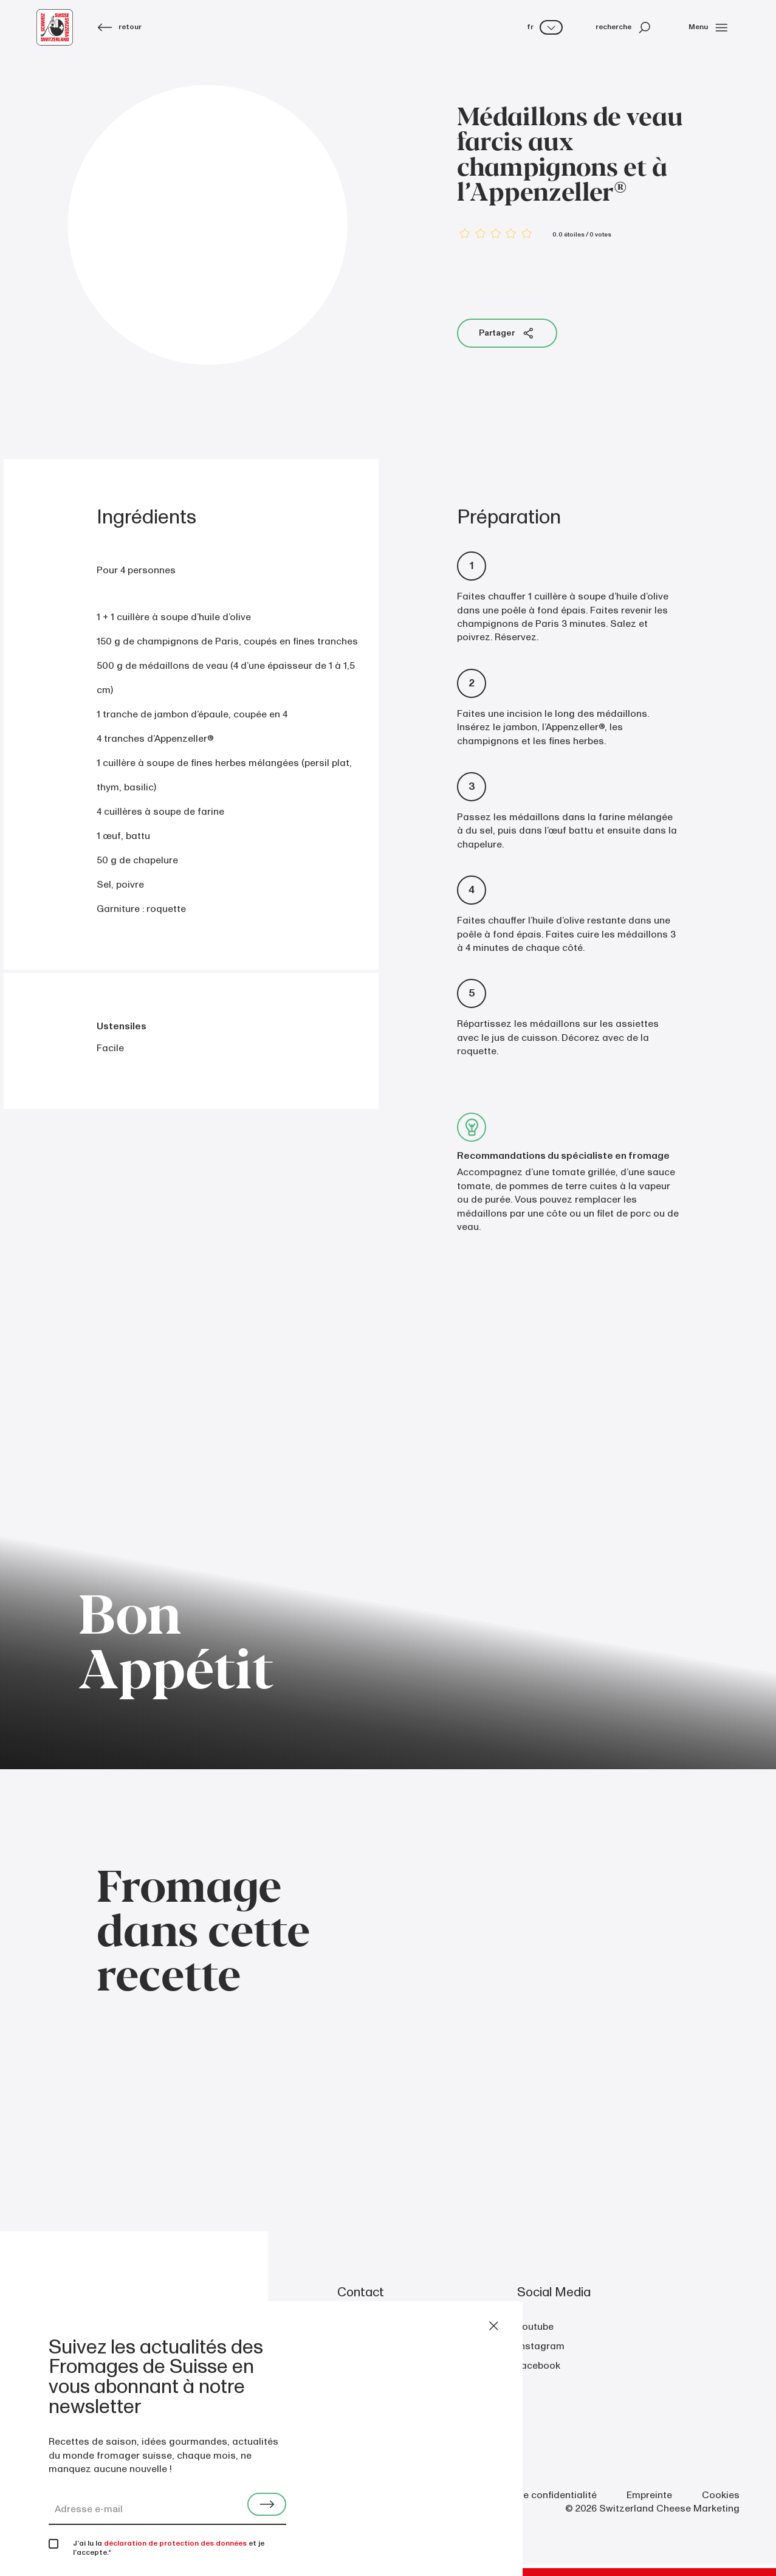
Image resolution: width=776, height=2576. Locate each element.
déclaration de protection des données (175, 2543)
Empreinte (649, 2495)
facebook (538, 2365)
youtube (535, 2326)
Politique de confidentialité (536, 2495)
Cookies (721, 2495)
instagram (541, 2346)
